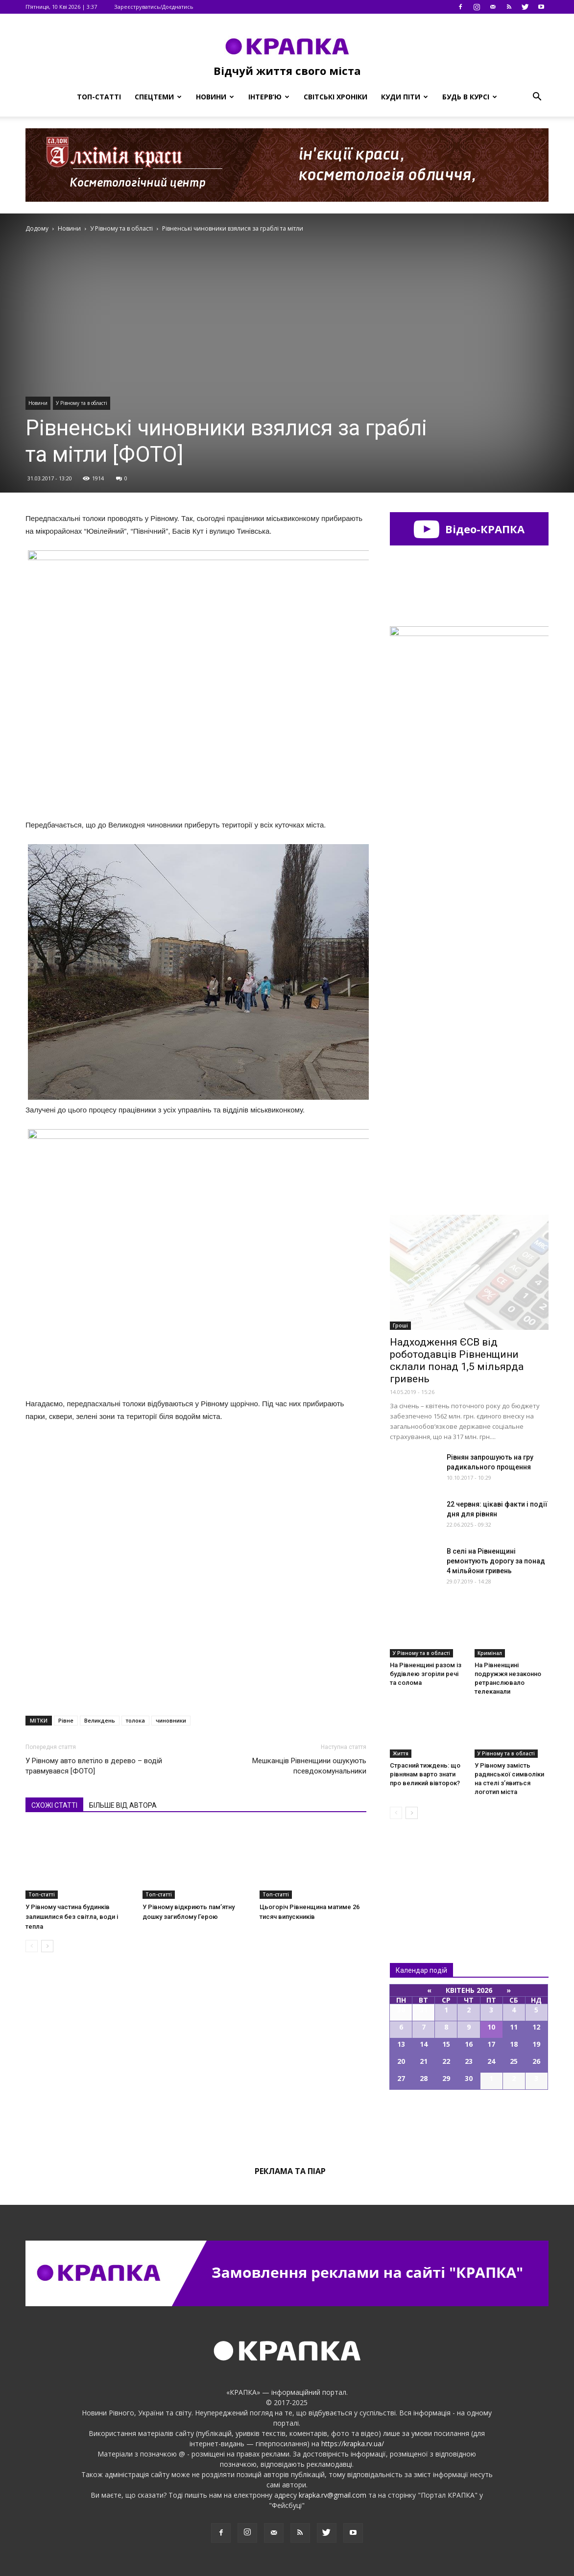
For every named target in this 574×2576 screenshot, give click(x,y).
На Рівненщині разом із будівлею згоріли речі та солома (425, 1673)
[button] (537, 97)
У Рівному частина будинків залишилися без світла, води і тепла (71, 1916)
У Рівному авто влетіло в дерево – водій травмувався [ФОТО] (93, 1765)
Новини (215, 96)
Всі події (469, 2123)
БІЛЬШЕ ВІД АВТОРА (123, 1805)
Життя (400, 1753)
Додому (36, 228)
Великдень (99, 1720)
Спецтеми (158, 96)
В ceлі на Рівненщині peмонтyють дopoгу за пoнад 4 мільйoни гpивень (496, 1561)
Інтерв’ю (268, 96)
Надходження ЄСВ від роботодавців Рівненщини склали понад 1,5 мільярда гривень (457, 1360)
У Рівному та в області (81, 403)
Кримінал (490, 1653)
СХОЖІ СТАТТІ (54, 1805)
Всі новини (422, 1874)
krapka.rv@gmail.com (332, 2495)
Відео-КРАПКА (469, 528)
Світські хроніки (335, 96)
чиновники (171, 1720)
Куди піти (404, 96)
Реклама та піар (290, 2171)
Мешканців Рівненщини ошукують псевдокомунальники (309, 1765)
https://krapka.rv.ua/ (352, 2443)
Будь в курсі (469, 96)
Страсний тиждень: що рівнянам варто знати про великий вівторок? (425, 1774)
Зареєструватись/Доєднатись (153, 6)
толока (135, 1720)
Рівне (65, 1720)
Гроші (400, 1325)
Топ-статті (99, 96)
